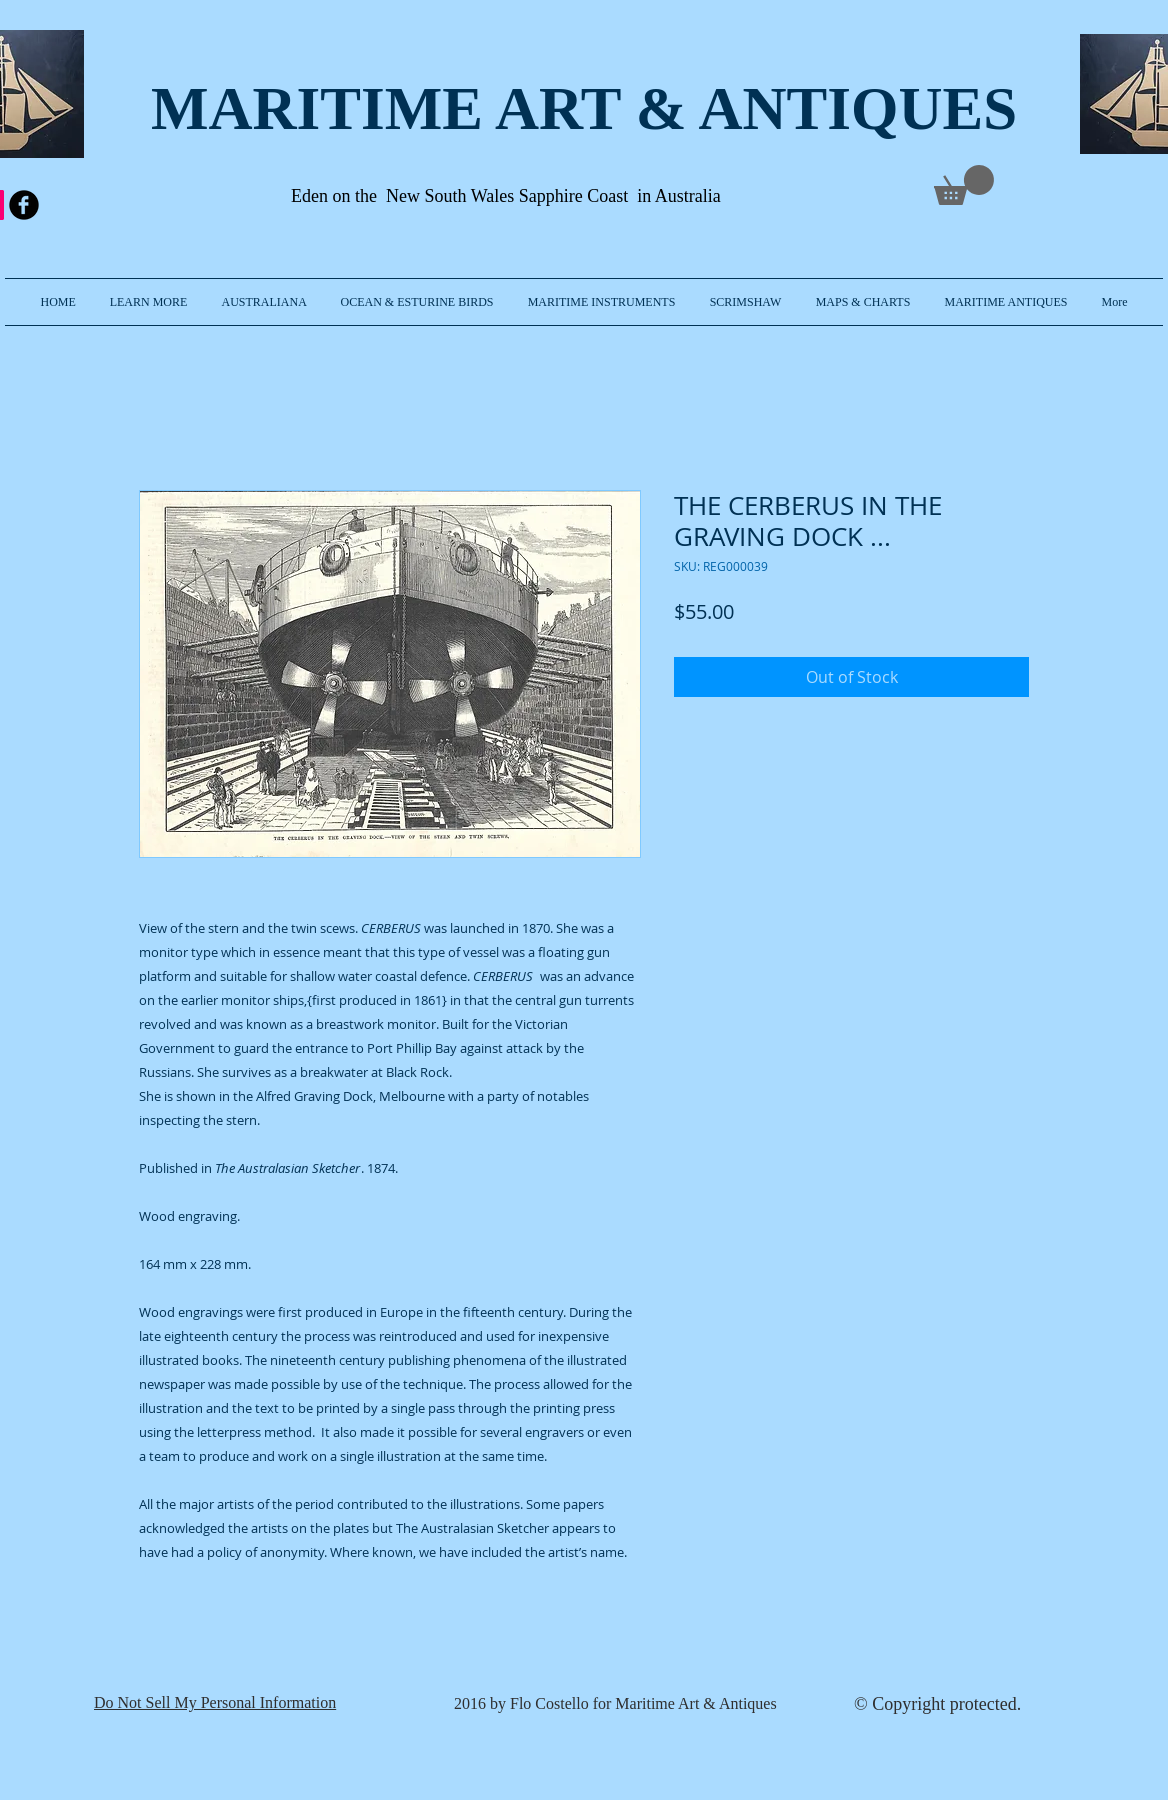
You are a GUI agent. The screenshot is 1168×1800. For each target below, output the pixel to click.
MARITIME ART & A (447, 108)
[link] (964, 185)
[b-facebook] (24, 205)
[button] (149, 302)
